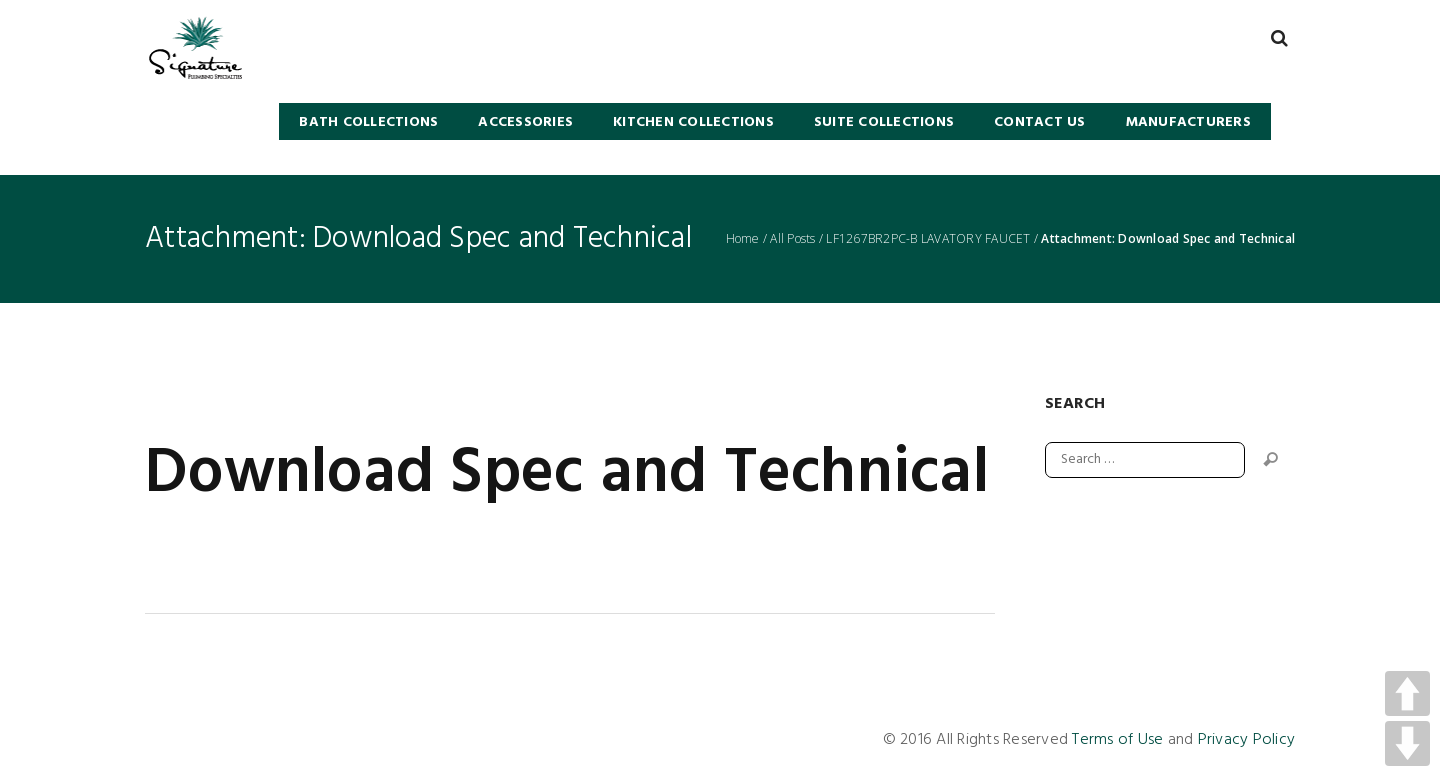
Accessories (525, 122)
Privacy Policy (1247, 740)
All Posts (792, 239)
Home (743, 239)
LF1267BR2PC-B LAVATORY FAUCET (928, 239)
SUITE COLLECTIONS (884, 122)
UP (1407, 693)
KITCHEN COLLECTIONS (693, 122)
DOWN (1407, 743)
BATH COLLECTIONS (368, 122)
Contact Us (1040, 122)
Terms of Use (1117, 740)
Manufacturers (1188, 122)
